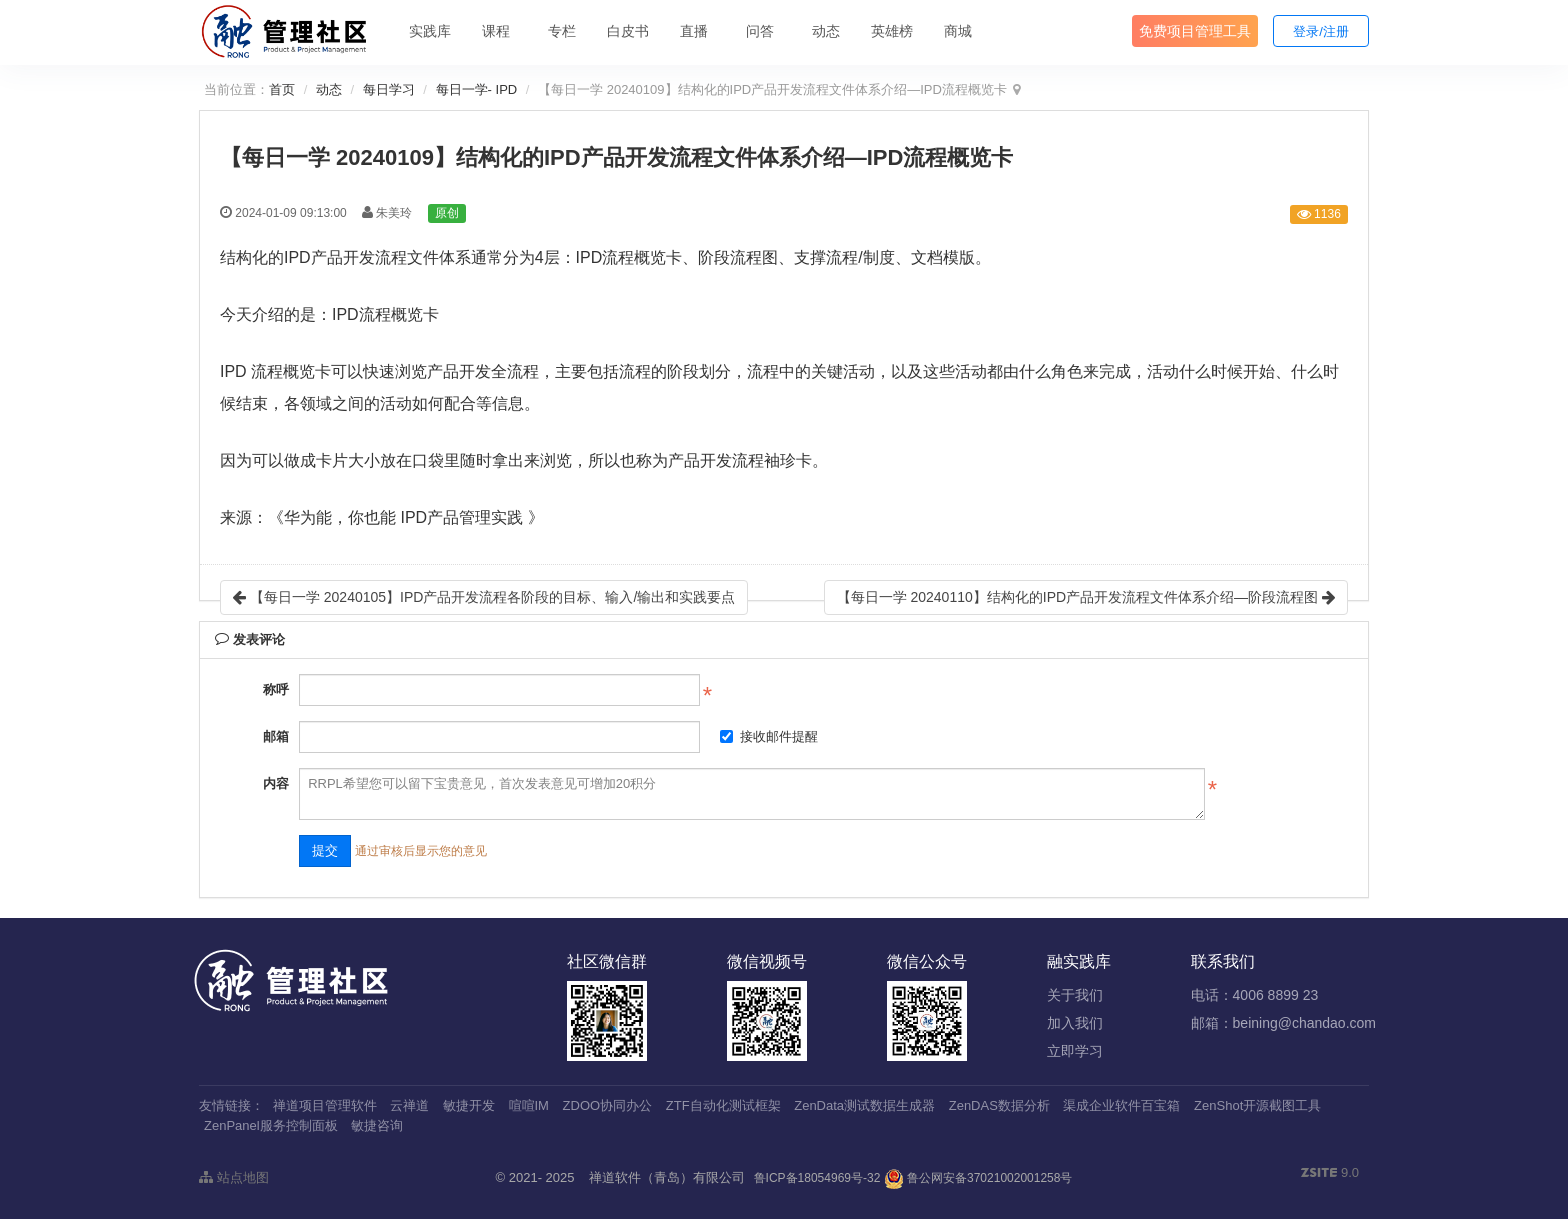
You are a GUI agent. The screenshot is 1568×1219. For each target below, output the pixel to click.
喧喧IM (529, 1105)
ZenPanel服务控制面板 (271, 1125)
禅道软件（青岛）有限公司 (667, 1177)
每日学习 (389, 89)
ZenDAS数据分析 (999, 1105)
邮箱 (276, 736)
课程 (496, 31)
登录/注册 (1321, 31)
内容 (276, 783)
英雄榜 (892, 31)
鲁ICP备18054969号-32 (817, 1178)
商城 (958, 31)
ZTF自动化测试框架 (723, 1105)
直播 (694, 31)
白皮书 (628, 31)
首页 (282, 89)
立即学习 (1075, 1051)
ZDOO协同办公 (608, 1105)
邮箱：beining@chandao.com (1283, 1023)
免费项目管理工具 (1195, 31)
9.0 (1330, 1174)
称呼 (276, 689)
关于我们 (1075, 995)
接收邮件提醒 (769, 736)
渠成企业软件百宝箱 (1121, 1105)
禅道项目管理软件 (325, 1105)
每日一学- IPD (477, 89)
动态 (826, 31)
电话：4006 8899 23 (1255, 995)
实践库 (430, 31)
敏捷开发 (469, 1105)
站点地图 (234, 1177)
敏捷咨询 (377, 1125)
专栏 (562, 31)
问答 (760, 31)
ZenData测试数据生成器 (864, 1105)
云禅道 (409, 1105)
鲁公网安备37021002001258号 (978, 1178)
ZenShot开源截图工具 (1257, 1105)
